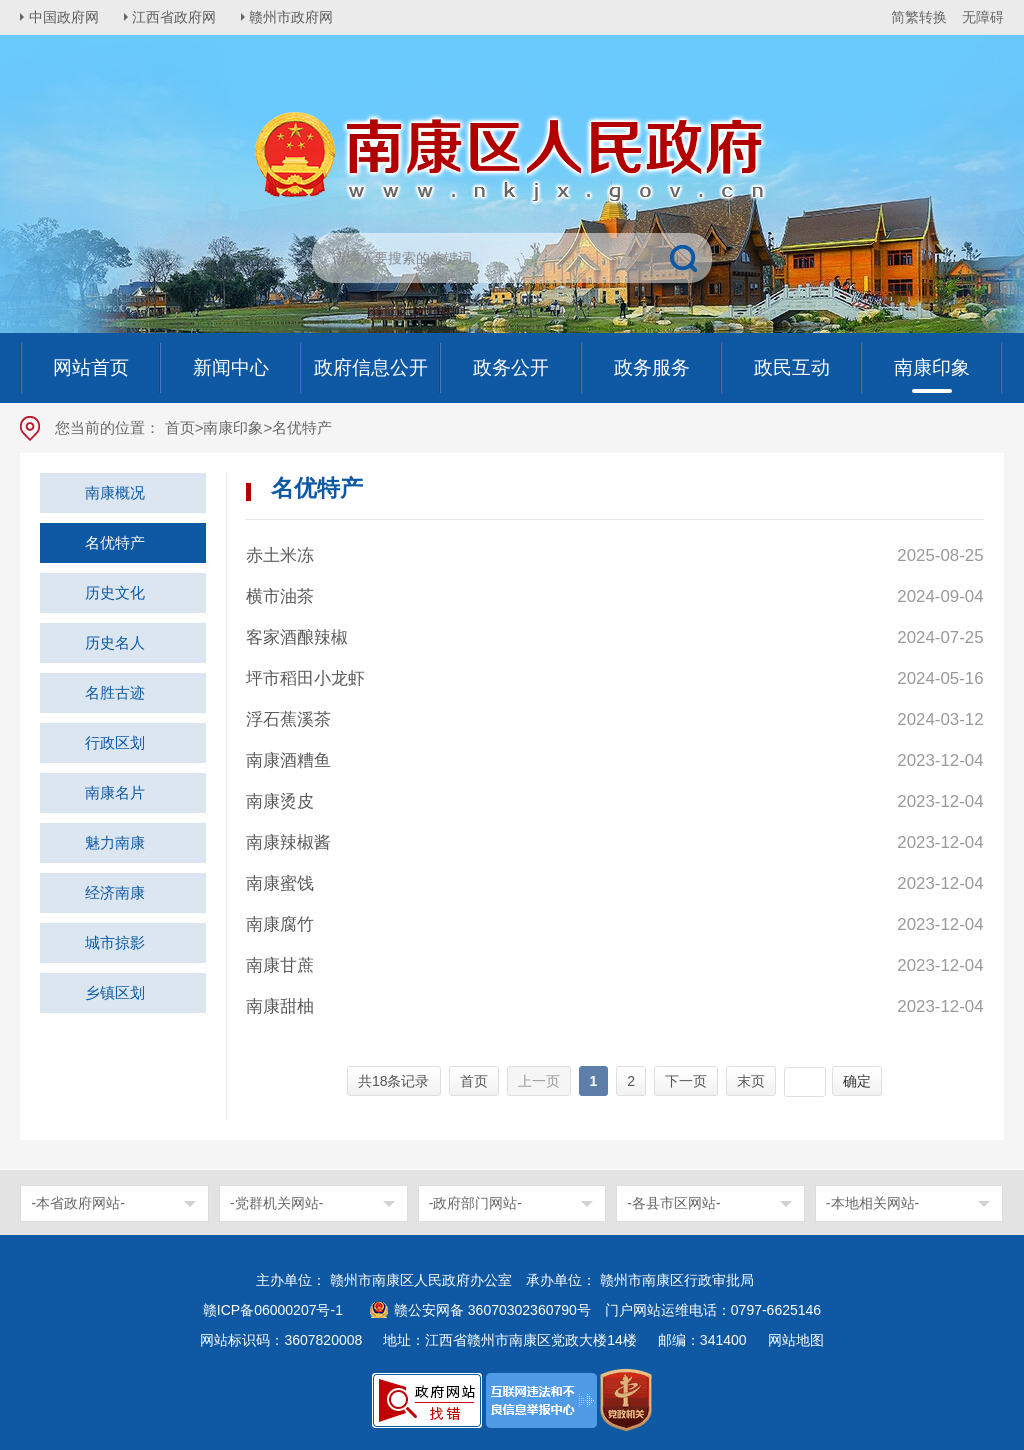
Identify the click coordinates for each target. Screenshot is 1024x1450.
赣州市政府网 (296, 17)
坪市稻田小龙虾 (305, 678)
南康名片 (115, 792)
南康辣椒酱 (288, 842)
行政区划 (115, 742)
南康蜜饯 (280, 883)
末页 (751, 1081)
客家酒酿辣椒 (297, 637)
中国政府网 (65, 17)
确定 (857, 1081)
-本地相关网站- (872, 1203)
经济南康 (115, 892)
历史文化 (115, 592)
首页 (180, 427)
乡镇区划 (115, 992)
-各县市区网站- (673, 1203)
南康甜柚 (280, 1006)
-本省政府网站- (77, 1203)
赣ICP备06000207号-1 (273, 1310)
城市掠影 (115, 942)
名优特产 (115, 542)
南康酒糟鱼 (288, 760)
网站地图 (796, 1340)
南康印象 (233, 427)
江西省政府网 (177, 17)
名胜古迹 (115, 692)
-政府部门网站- (475, 1203)
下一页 (686, 1081)
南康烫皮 (280, 801)
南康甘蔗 (280, 965)
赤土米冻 (280, 555)
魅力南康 (115, 842)
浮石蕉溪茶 (288, 719)
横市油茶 (280, 596)
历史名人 (115, 642)
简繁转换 (919, 17)
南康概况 (115, 492)
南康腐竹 (280, 924)
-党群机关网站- (276, 1203)
